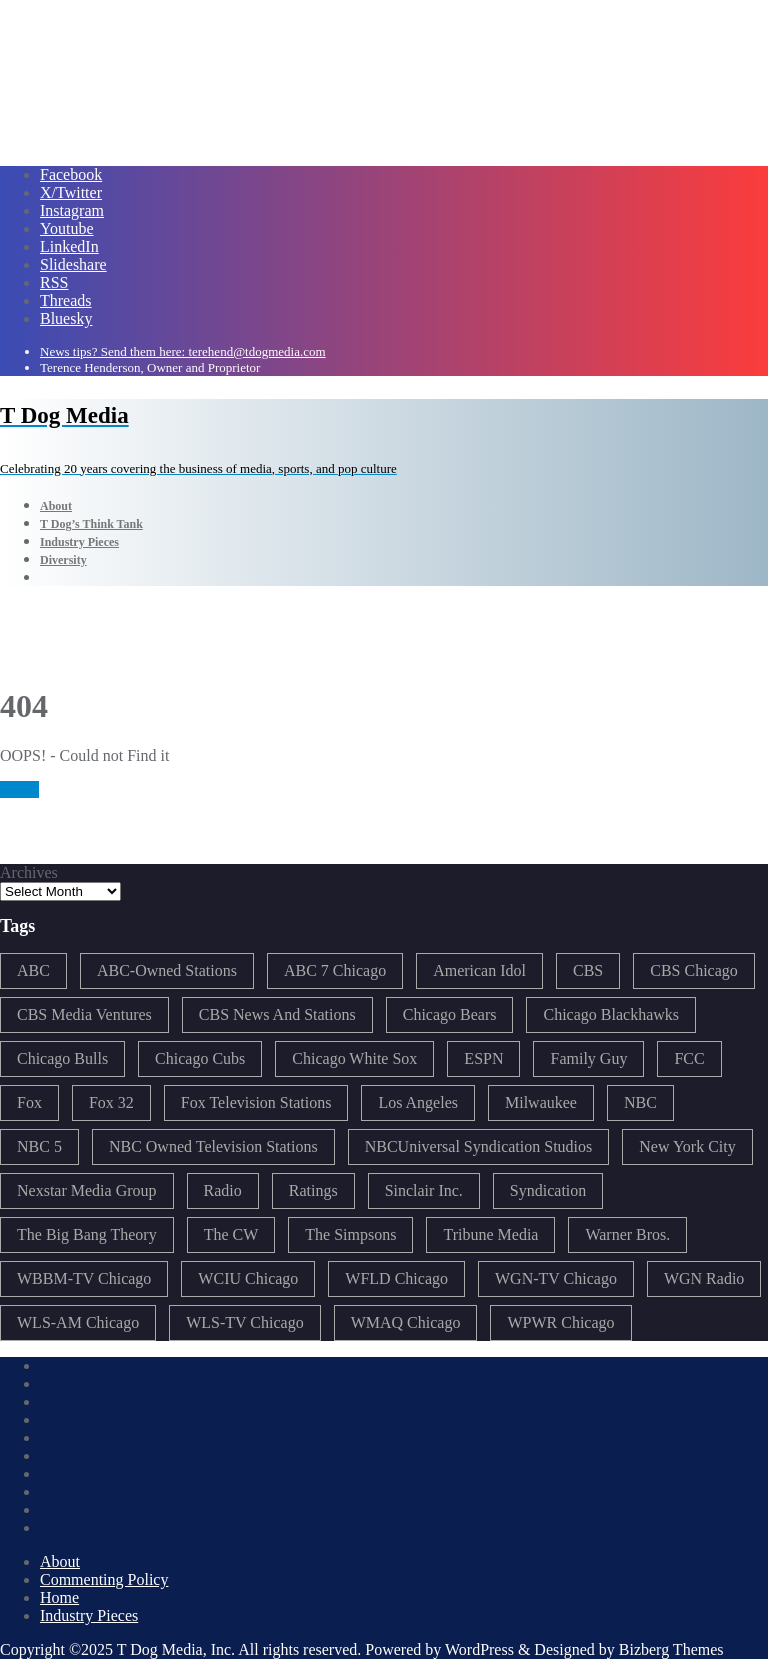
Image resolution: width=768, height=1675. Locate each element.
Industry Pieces (89, 1615)
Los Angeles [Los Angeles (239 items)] (418, 1102)
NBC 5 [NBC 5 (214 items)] (39, 1146)
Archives (29, 872)
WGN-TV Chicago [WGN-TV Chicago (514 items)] (556, 1278)
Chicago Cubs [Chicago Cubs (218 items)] (200, 1058)
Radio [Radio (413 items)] (223, 1190)
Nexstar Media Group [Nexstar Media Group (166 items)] (87, 1190)
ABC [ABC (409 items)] (33, 970)
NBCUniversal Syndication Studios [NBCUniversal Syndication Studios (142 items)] (479, 1146)
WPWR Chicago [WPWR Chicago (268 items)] (560, 1322)
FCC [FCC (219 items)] (689, 1058)
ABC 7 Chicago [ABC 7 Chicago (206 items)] (335, 970)
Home (19, 789)
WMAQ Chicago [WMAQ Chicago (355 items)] (406, 1322)
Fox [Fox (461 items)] (29, 1102)
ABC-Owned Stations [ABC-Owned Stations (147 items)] (167, 970)
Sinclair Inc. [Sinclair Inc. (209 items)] (424, 1190)
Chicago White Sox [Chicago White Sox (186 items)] (354, 1058)
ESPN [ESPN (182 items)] (483, 1058)
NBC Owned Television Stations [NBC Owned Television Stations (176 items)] (213, 1146)
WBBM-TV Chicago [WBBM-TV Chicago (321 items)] (84, 1278)
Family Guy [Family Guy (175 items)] (588, 1058)
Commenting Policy (104, 1579)
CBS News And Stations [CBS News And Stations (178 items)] (277, 1014)
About (60, 1561)
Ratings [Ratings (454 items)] (313, 1190)
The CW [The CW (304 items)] (231, 1234)
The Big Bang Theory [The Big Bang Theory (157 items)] (87, 1234)
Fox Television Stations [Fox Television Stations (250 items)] (256, 1102)
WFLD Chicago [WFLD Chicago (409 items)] (396, 1278)
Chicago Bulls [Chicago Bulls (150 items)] (62, 1058)
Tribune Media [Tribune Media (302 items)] (490, 1234)
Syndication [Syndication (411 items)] (548, 1190)
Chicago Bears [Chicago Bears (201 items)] (450, 1014)
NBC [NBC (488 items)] (640, 1102)
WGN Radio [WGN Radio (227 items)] (704, 1278)
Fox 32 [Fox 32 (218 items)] (111, 1102)
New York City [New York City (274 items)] (687, 1146)
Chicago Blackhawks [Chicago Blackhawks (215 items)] (611, 1014)
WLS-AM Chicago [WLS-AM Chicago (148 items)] (78, 1322)
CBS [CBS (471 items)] (588, 970)
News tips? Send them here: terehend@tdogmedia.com (183, 351)
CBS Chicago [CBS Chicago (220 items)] (694, 970)
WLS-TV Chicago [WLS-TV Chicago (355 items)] (244, 1322)
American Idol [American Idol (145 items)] (479, 970)
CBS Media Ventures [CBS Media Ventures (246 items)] (84, 1014)
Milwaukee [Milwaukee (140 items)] (541, 1102)
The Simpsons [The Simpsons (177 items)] (350, 1234)
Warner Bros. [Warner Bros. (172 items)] (627, 1234)
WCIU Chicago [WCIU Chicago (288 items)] (248, 1278)
